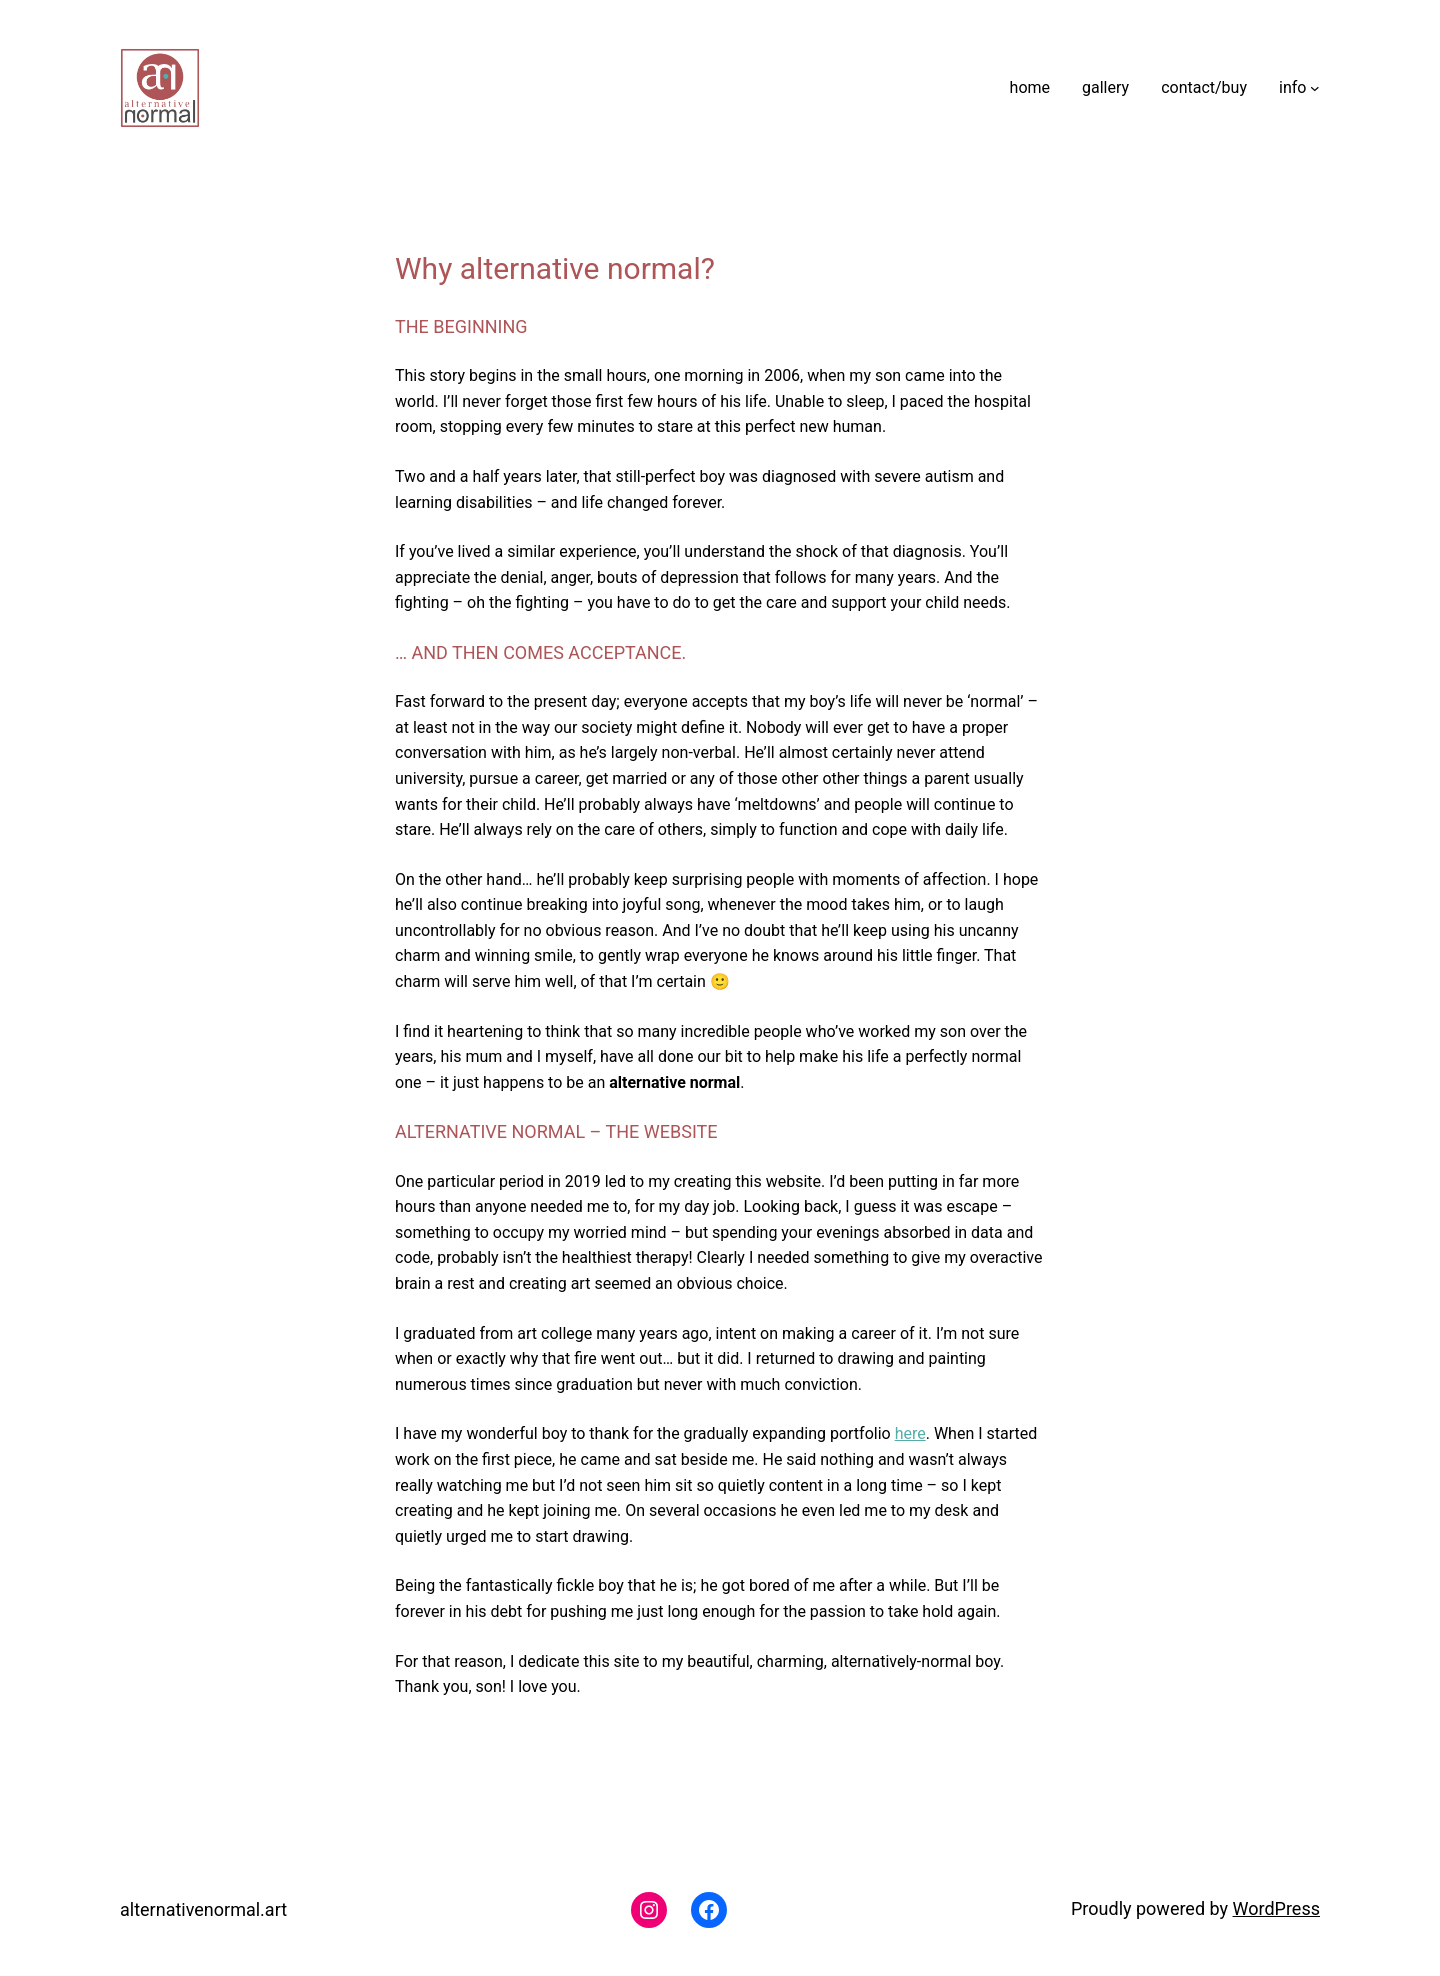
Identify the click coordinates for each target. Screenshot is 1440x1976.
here (910, 1433)
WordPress (1276, 1908)
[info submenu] (1315, 88)
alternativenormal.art (203, 1909)
